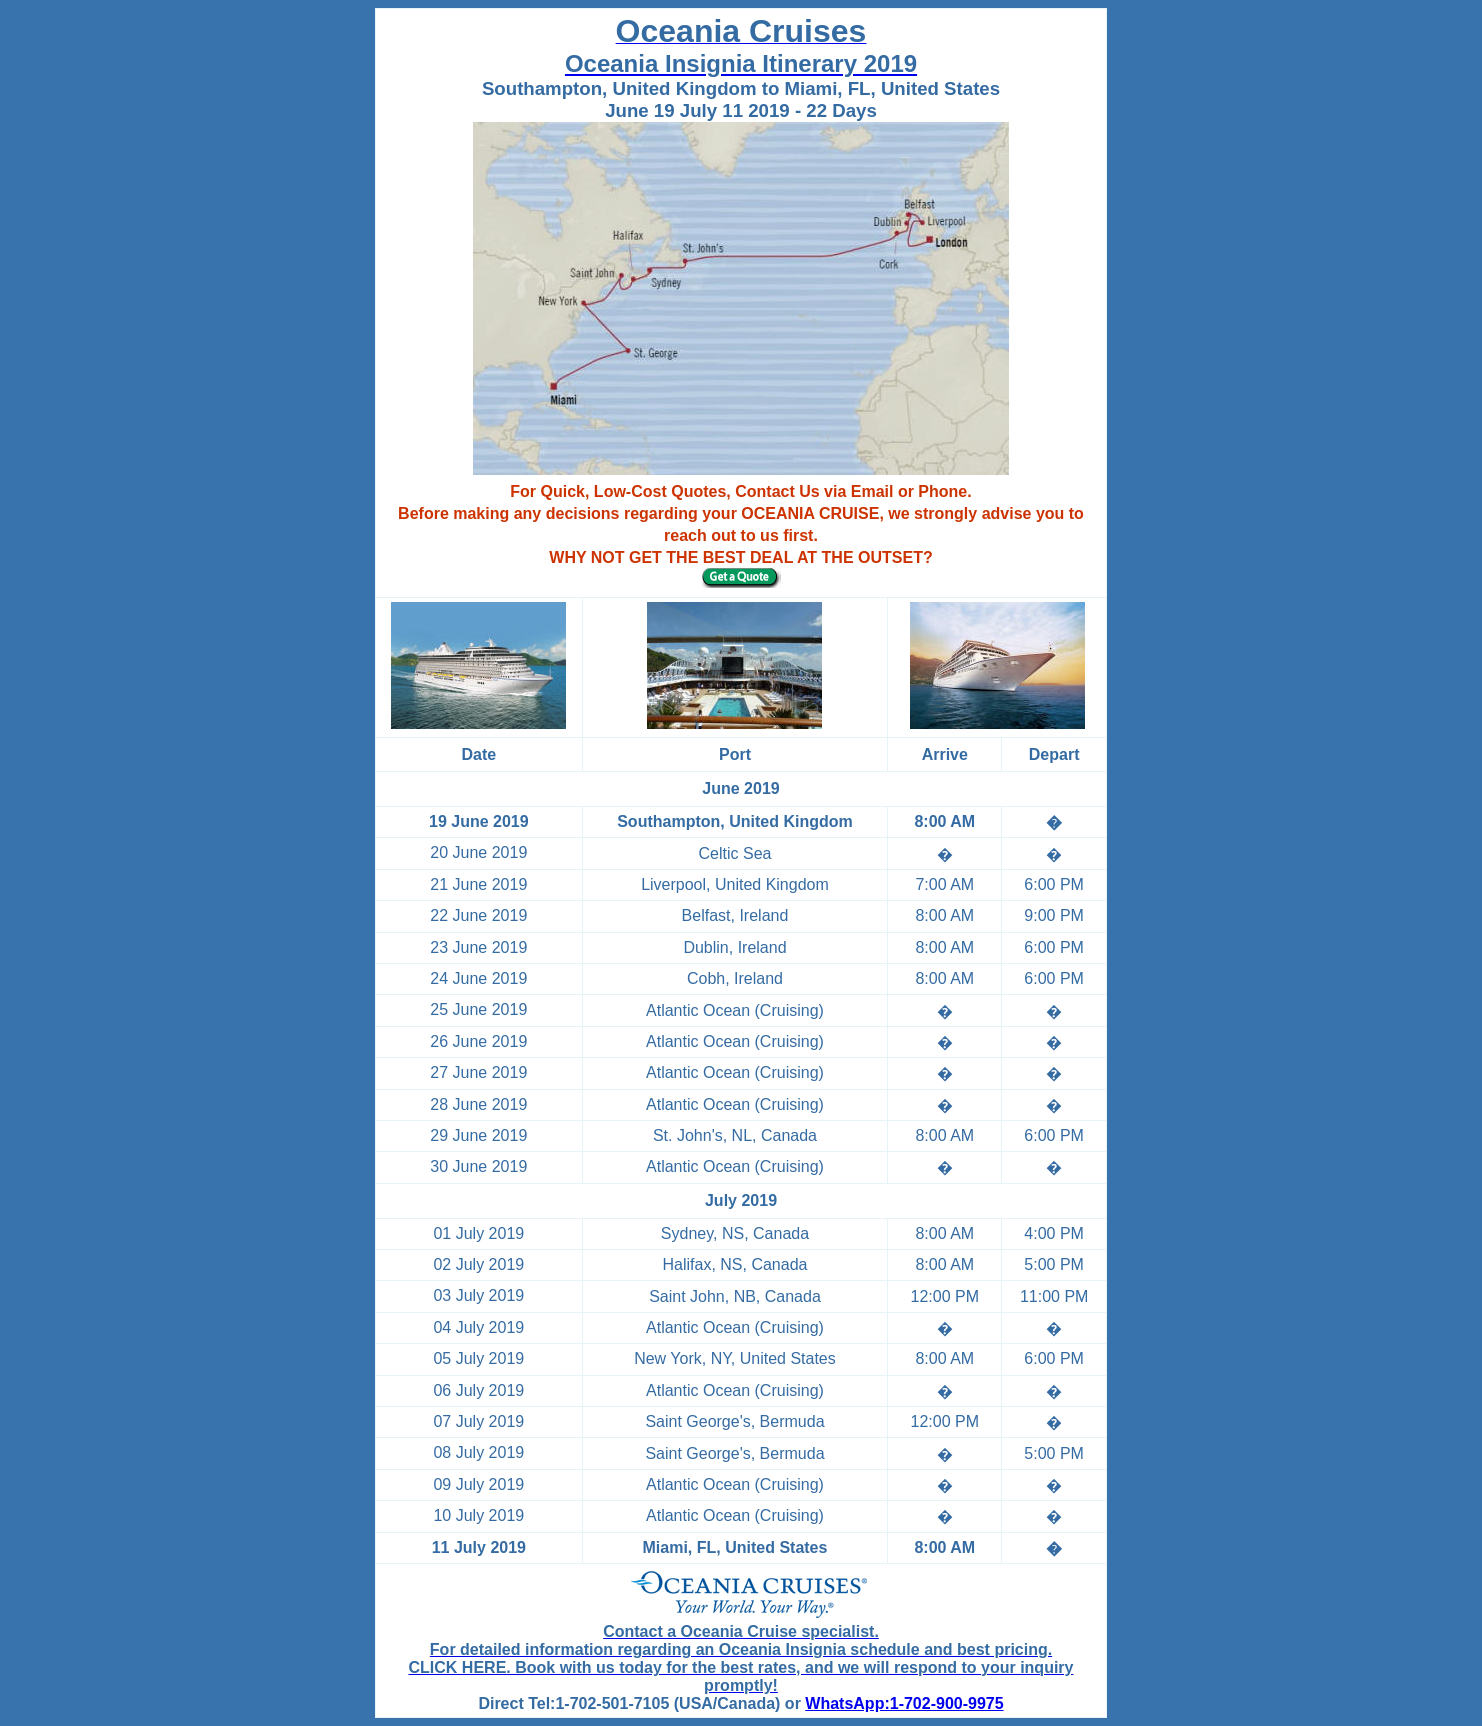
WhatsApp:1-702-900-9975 (904, 1703)
